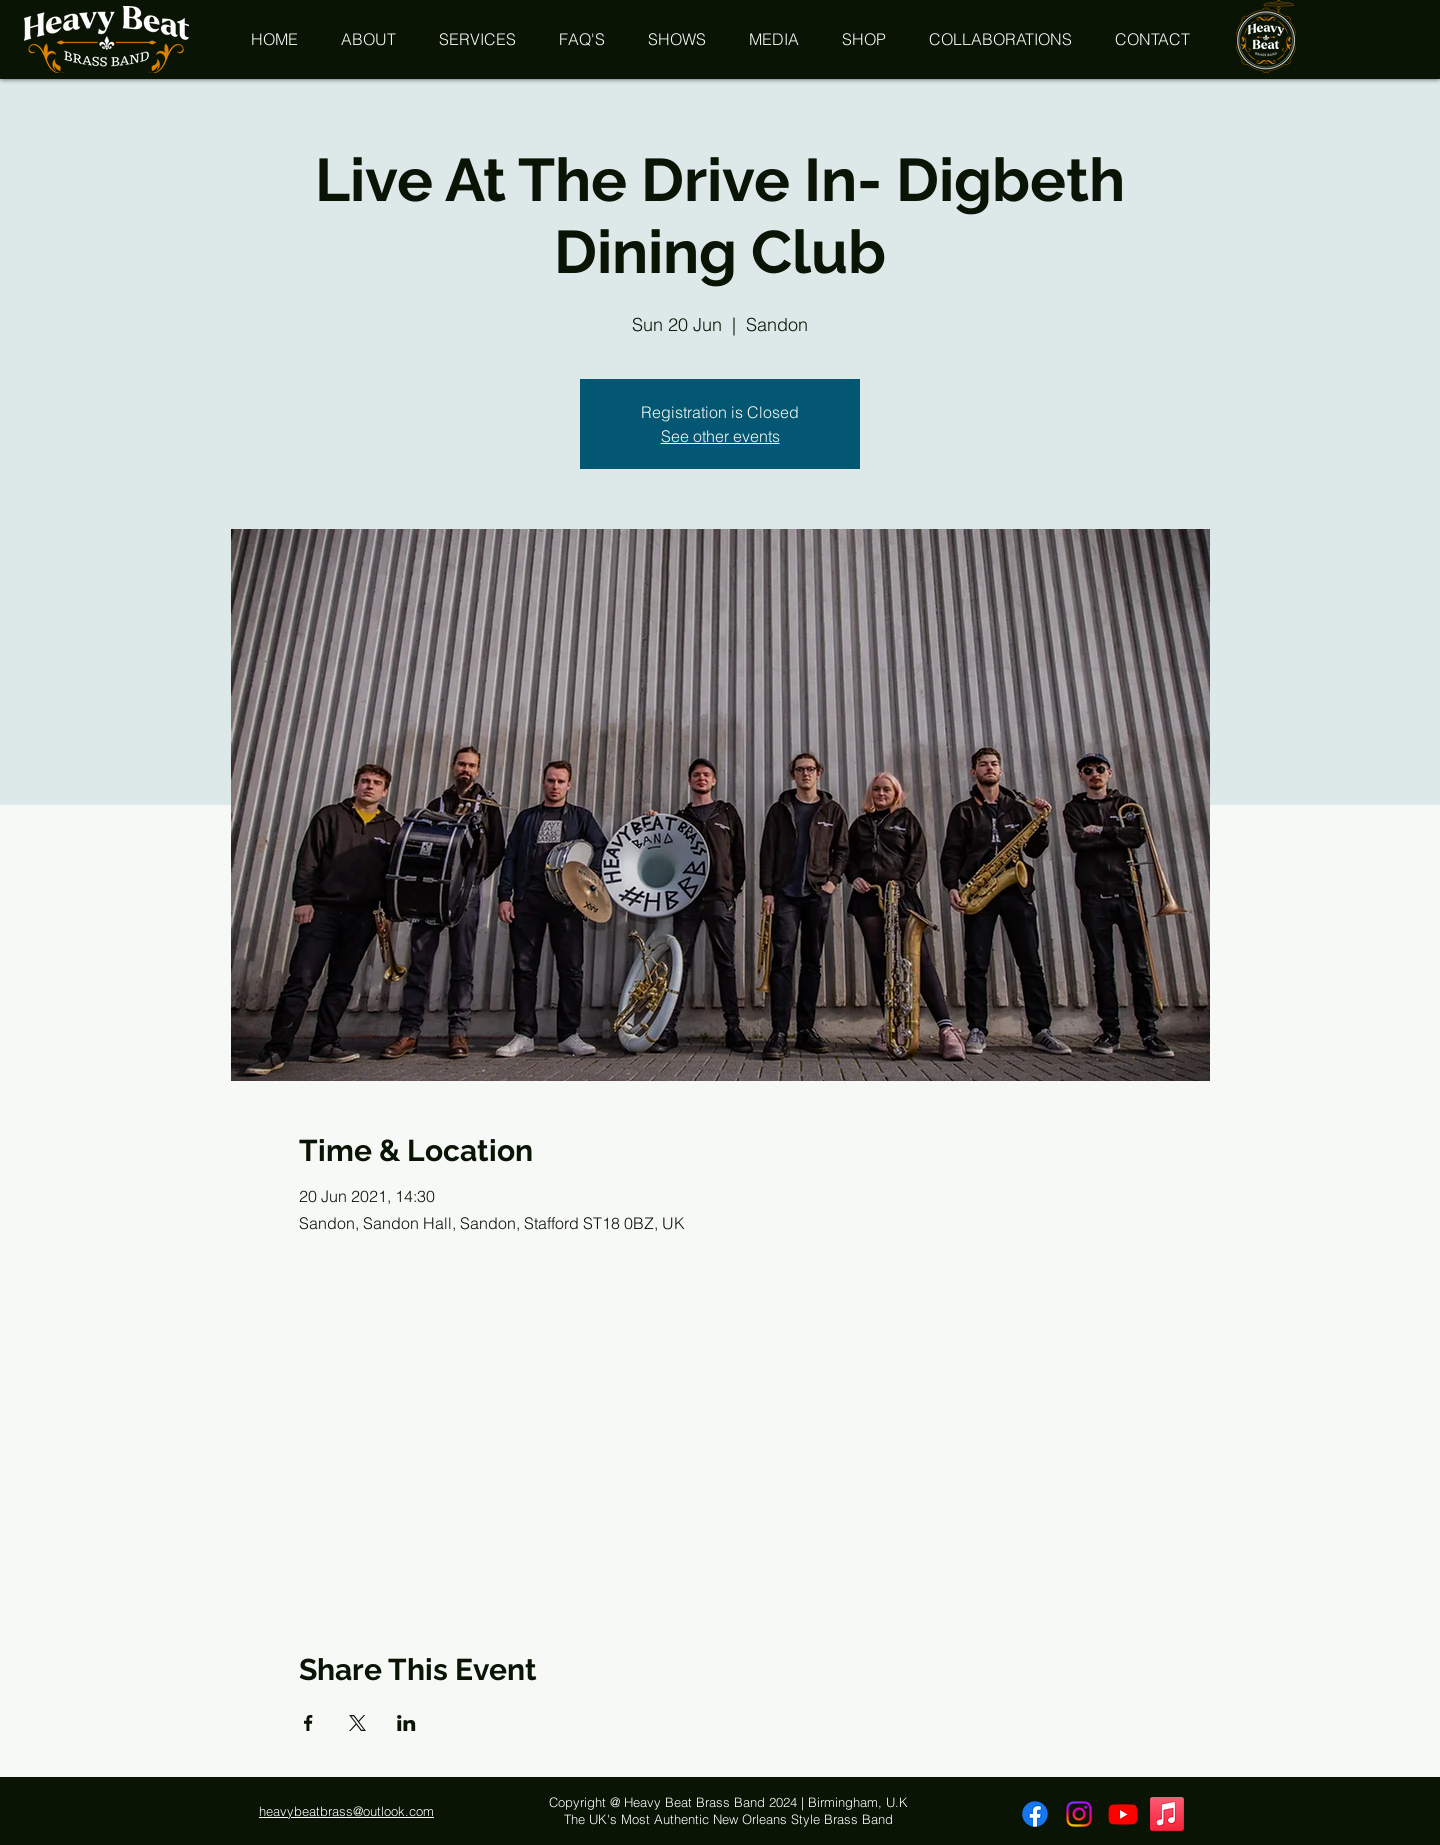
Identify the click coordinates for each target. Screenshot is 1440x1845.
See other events (720, 436)
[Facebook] (1035, 1814)
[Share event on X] (357, 1723)
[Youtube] (1123, 1814)
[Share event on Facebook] (308, 1723)
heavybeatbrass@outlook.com (346, 1811)
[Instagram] (1079, 1814)
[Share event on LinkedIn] (406, 1723)
